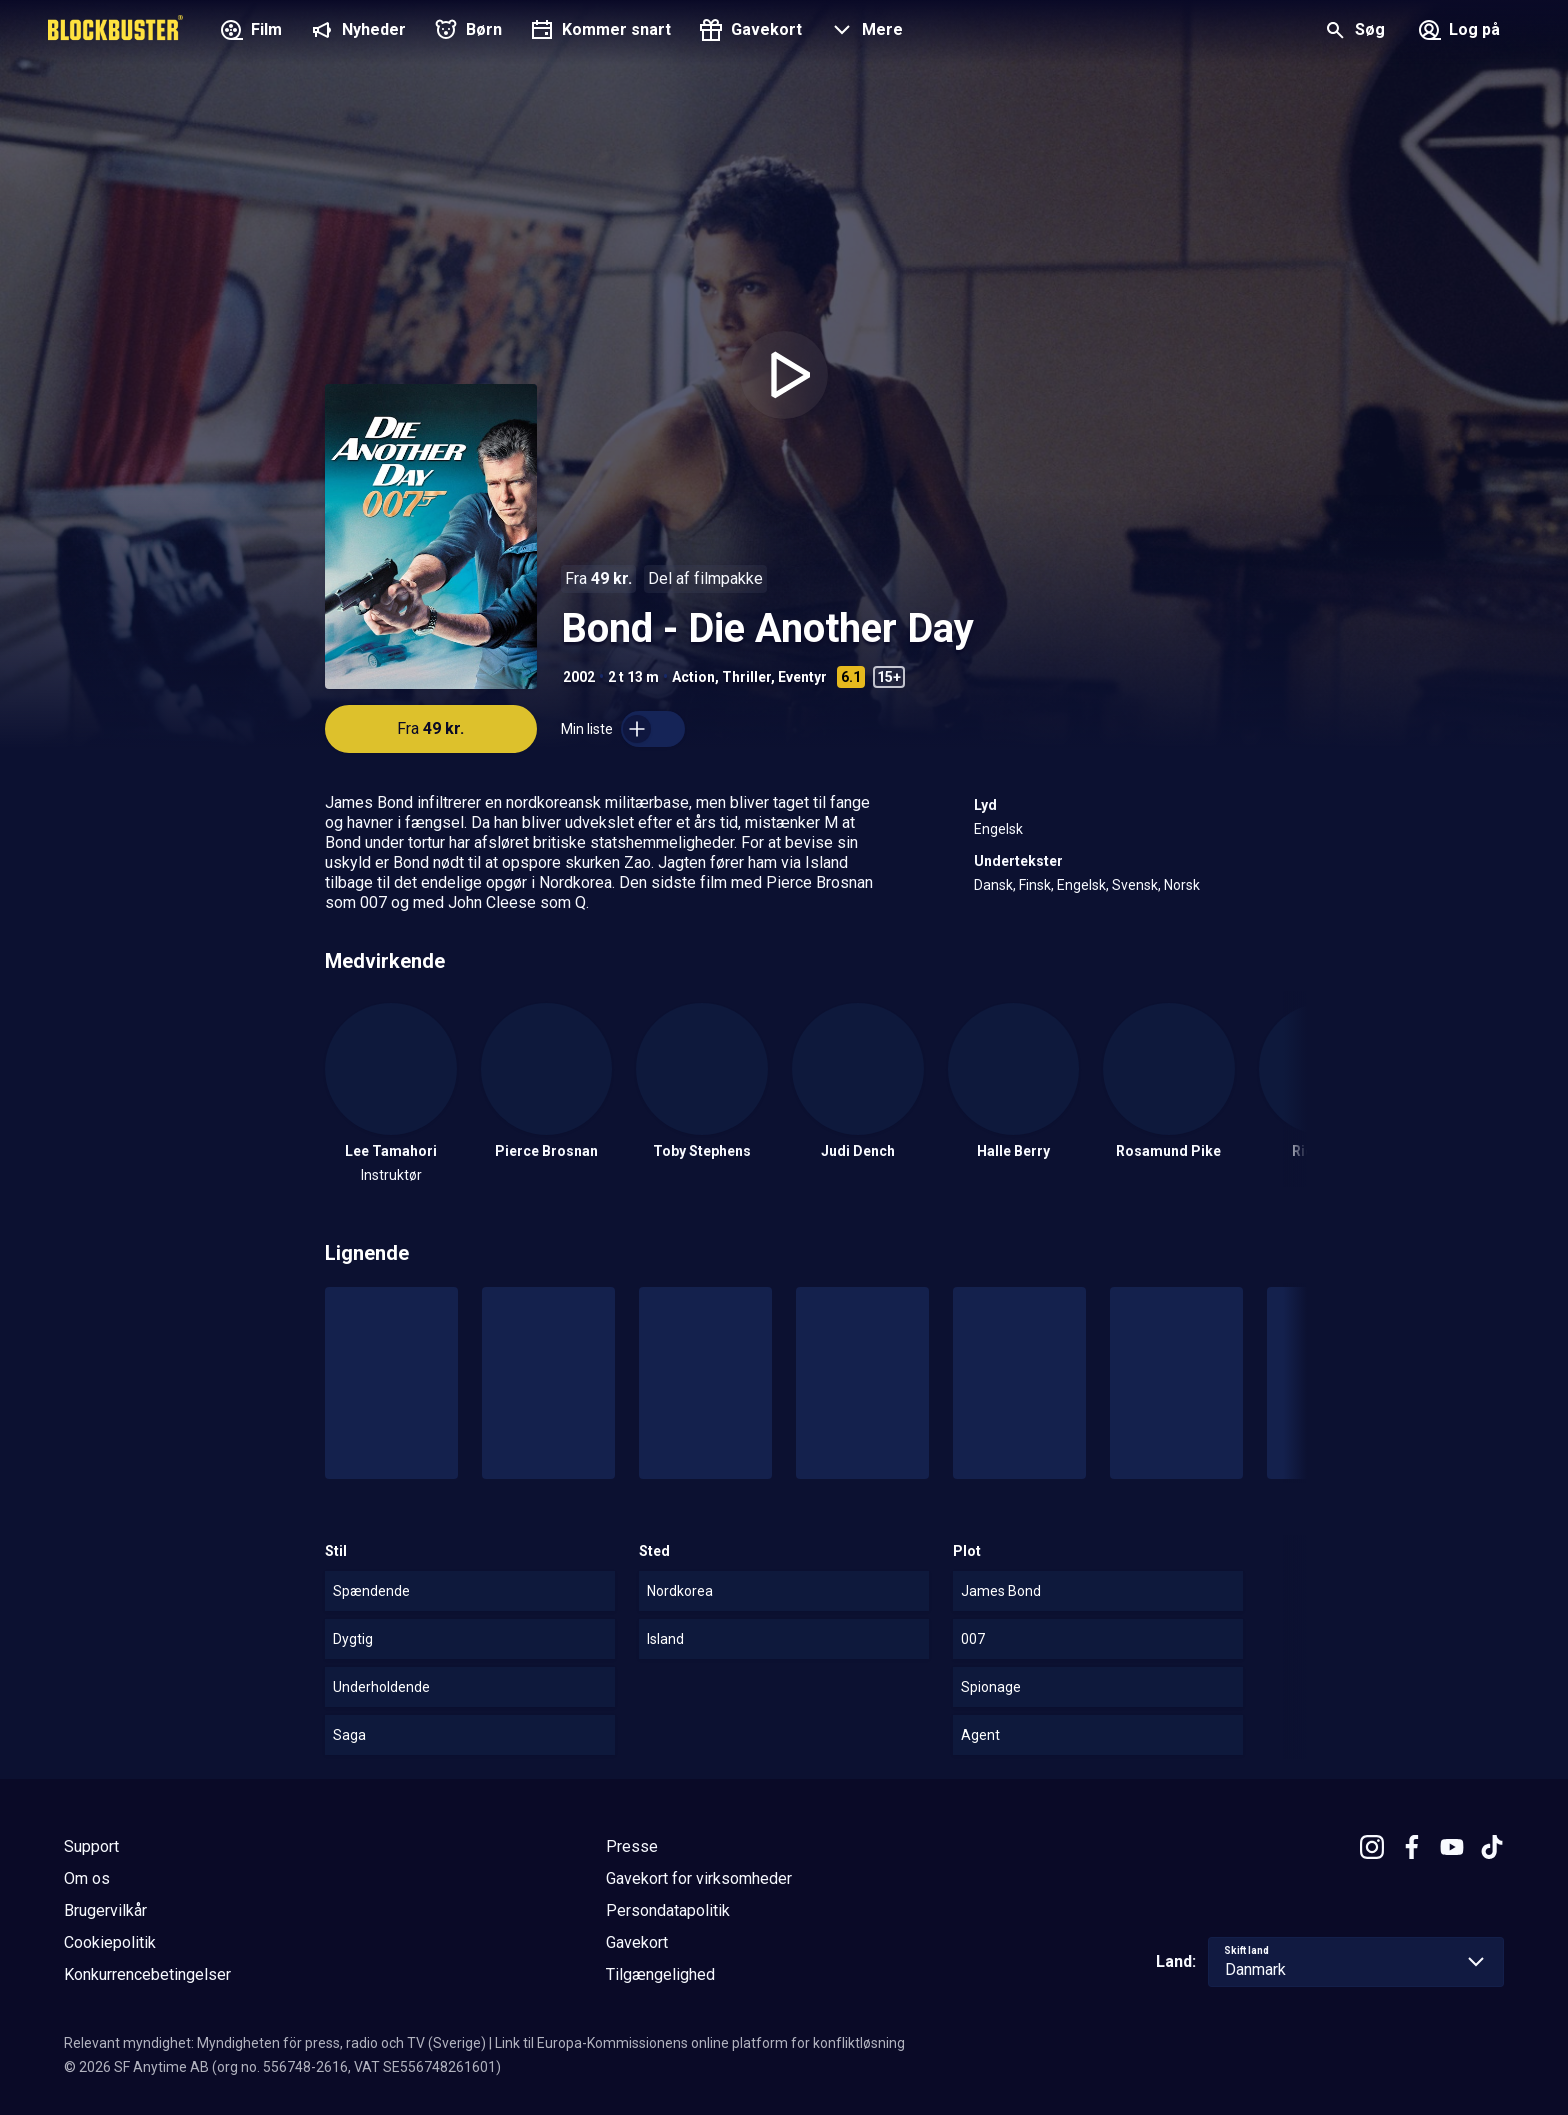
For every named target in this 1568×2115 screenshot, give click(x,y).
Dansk (993, 885)
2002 (579, 677)
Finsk (1035, 885)
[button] (864, 32)
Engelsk (998, 829)
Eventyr (802, 677)
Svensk (1135, 885)
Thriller (746, 677)
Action (693, 677)
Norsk (1182, 885)
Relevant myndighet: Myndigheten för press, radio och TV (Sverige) (275, 2043)
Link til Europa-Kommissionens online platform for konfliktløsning (700, 2043)
